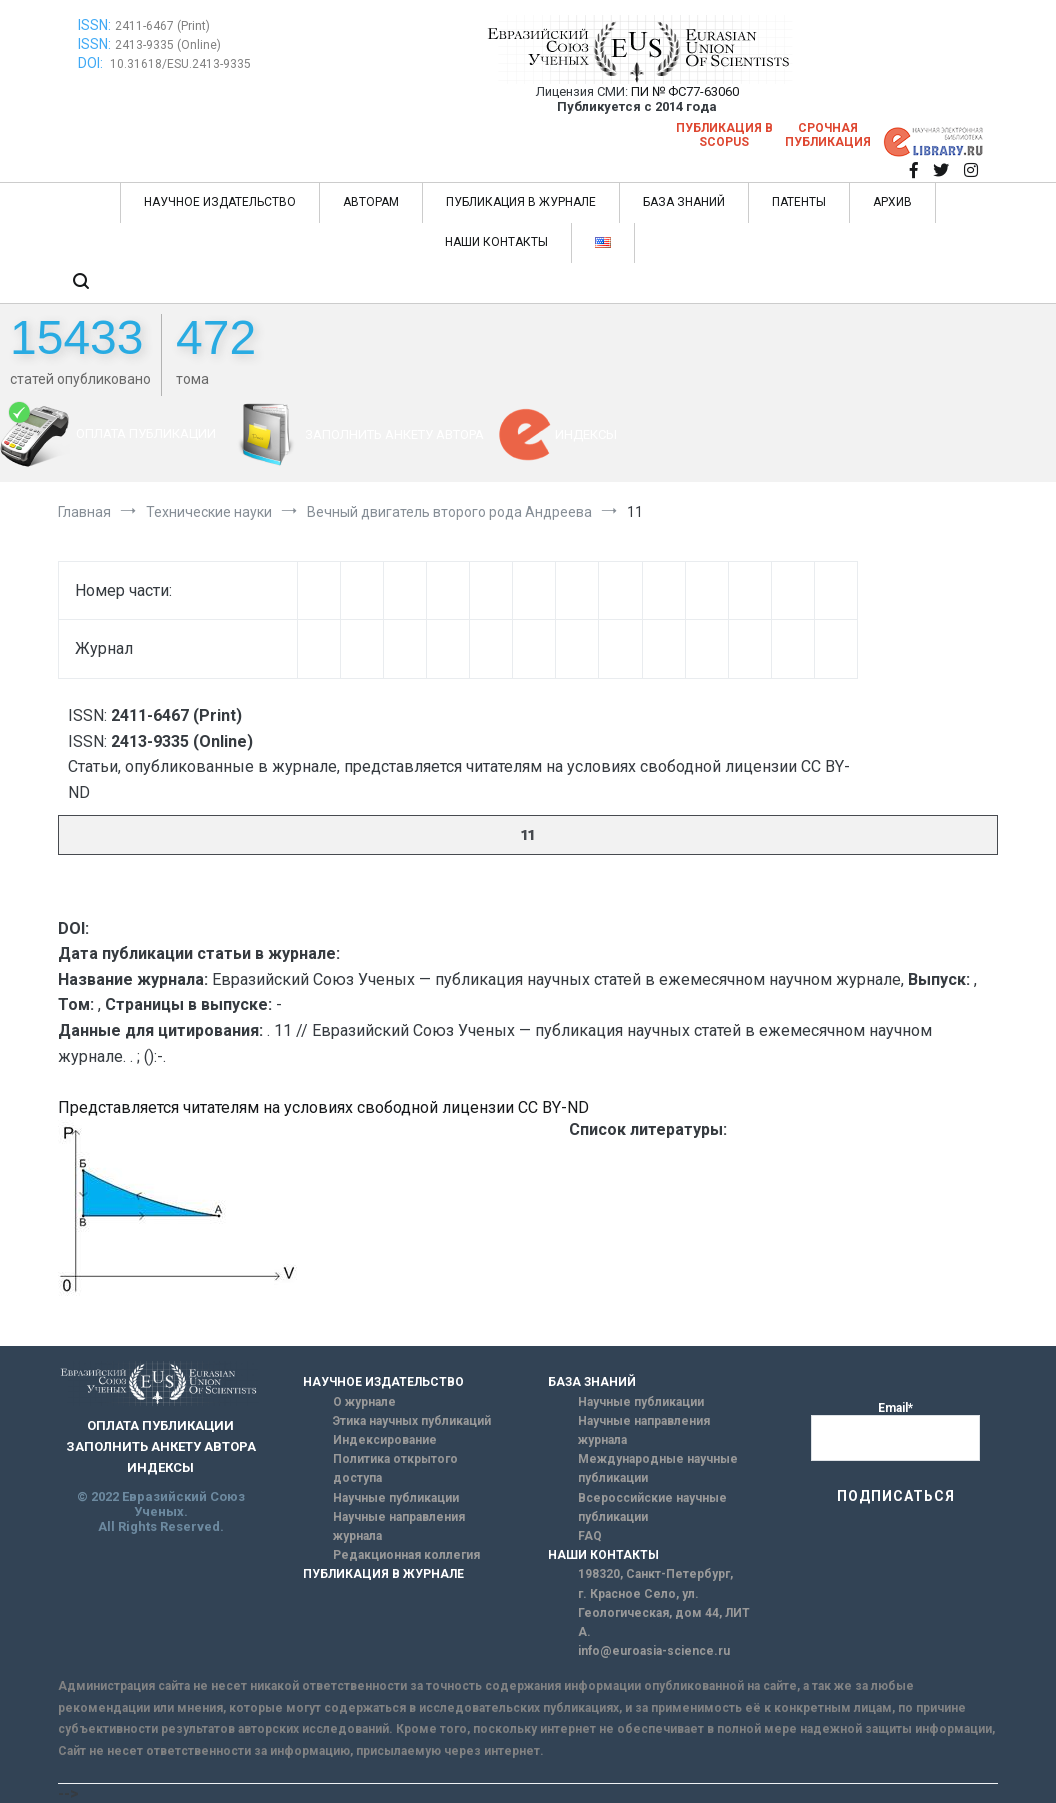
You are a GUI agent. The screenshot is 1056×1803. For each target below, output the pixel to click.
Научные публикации (396, 1498)
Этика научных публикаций (412, 1421)
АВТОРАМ (371, 202)
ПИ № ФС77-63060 (685, 91)
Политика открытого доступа (395, 1468)
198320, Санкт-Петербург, (655, 1574)
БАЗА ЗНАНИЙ (684, 202)
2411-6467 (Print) (162, 26)
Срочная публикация (828, 135)
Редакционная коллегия (406, 1555)
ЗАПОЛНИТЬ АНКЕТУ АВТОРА (394, 434)
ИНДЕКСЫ (586, 434)
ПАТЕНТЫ (799, 202)
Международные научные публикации (658, 1468)
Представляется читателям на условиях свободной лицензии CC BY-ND (323, 1107)
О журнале (364, 1402)
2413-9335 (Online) (168, 45)
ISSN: (94, 25)
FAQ (590, 1536)
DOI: (92, 63)
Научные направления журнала (399, 1526)
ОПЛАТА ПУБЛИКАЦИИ (146, 433)
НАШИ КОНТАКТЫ (496, 242)
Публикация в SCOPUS (724, 135)
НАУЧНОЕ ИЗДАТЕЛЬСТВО (220, 202)
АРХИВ (892, 202)
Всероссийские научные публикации (652, 1507)
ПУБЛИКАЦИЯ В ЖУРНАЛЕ (521, 202)
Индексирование (385, 1440)
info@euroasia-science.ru (654, 1651)
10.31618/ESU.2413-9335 (180, 64)
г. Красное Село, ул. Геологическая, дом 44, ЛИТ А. (664, 1613)
